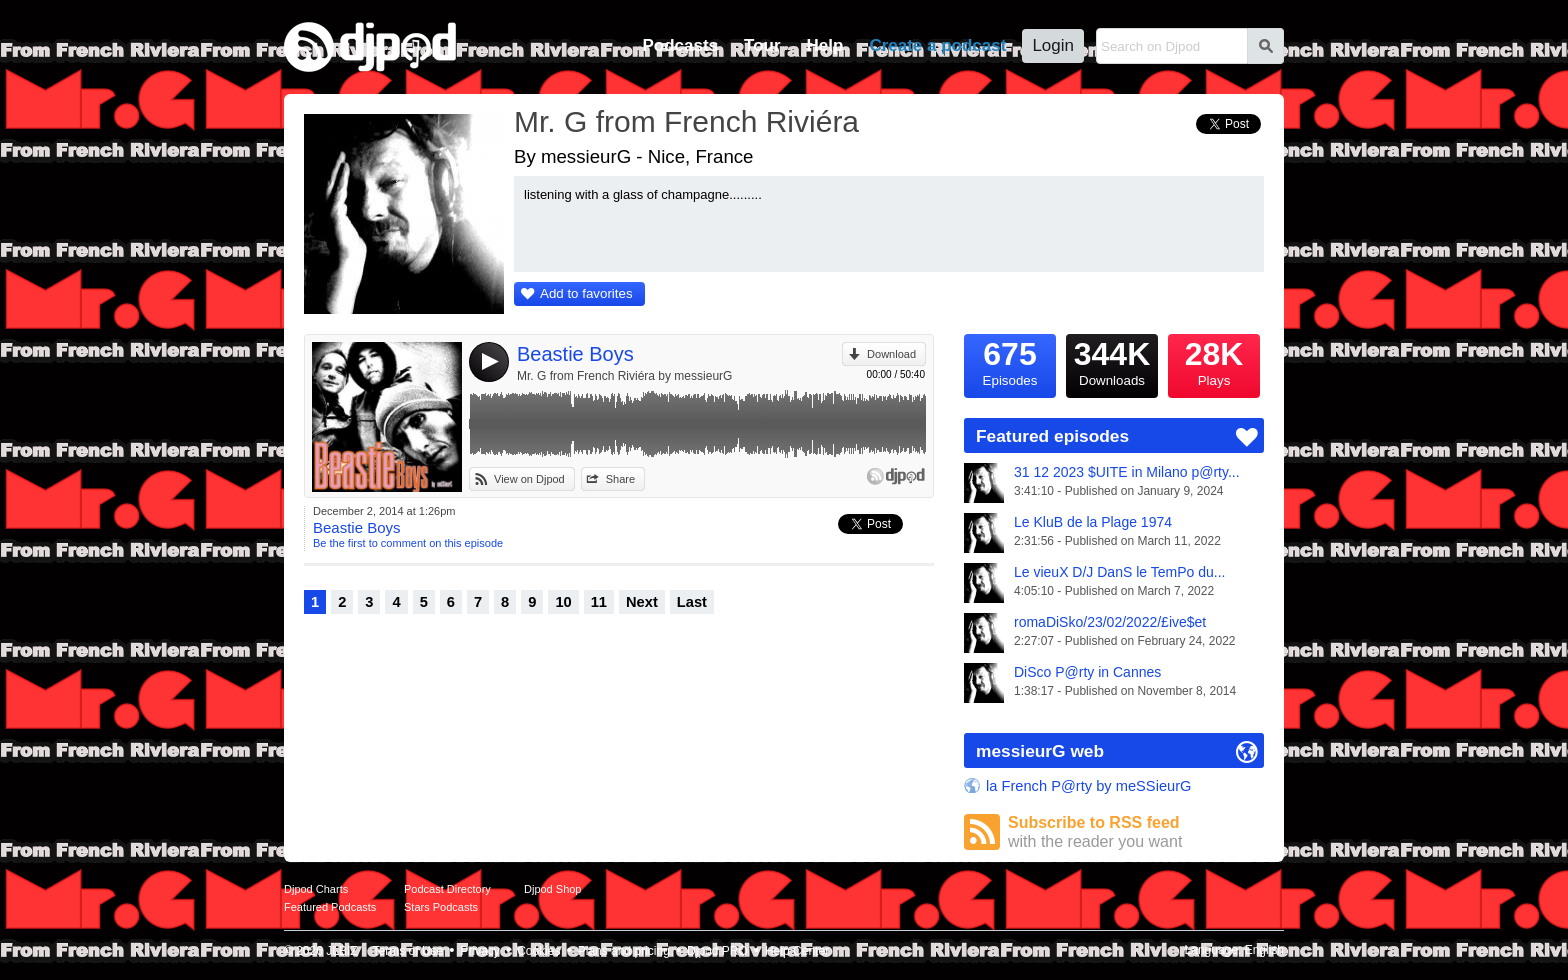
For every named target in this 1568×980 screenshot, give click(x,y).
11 (599, 602)
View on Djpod (529, 479)
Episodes (1010, 361)
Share (620, 479)
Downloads (1112, 361)
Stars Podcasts (441, 907)
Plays (1214, 361)
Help (825, 45)
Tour (762, 45)
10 (563, 602)
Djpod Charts (316, 889)
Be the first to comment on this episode (408, 543)
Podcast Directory (447, 889)
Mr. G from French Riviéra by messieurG (624, 376)
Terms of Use (408, 951)
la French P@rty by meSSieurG (1088, 786)
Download (891, 354)
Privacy (480, 951)
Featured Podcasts (330, 907)
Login (1053, 45)
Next (642, 602)
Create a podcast (937, 45)
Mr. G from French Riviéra (686, 121)
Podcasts (680, 45)
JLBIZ (341, 951)
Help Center (797, 951)
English (1264, 950)
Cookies (538, 951)
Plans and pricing (624, 951)
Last (692, 602)
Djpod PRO (717, 951)
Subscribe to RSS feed (1136, 832)
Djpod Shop (553, 889)
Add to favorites (586, 293)
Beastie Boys (575, 354)
